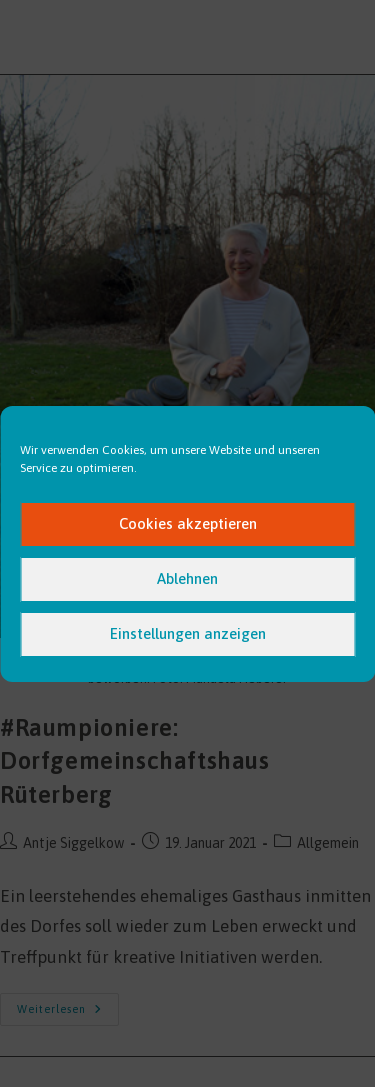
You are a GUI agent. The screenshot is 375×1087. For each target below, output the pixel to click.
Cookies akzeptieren (188, 523)
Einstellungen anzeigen (188, 633)
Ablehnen (187, 578)
